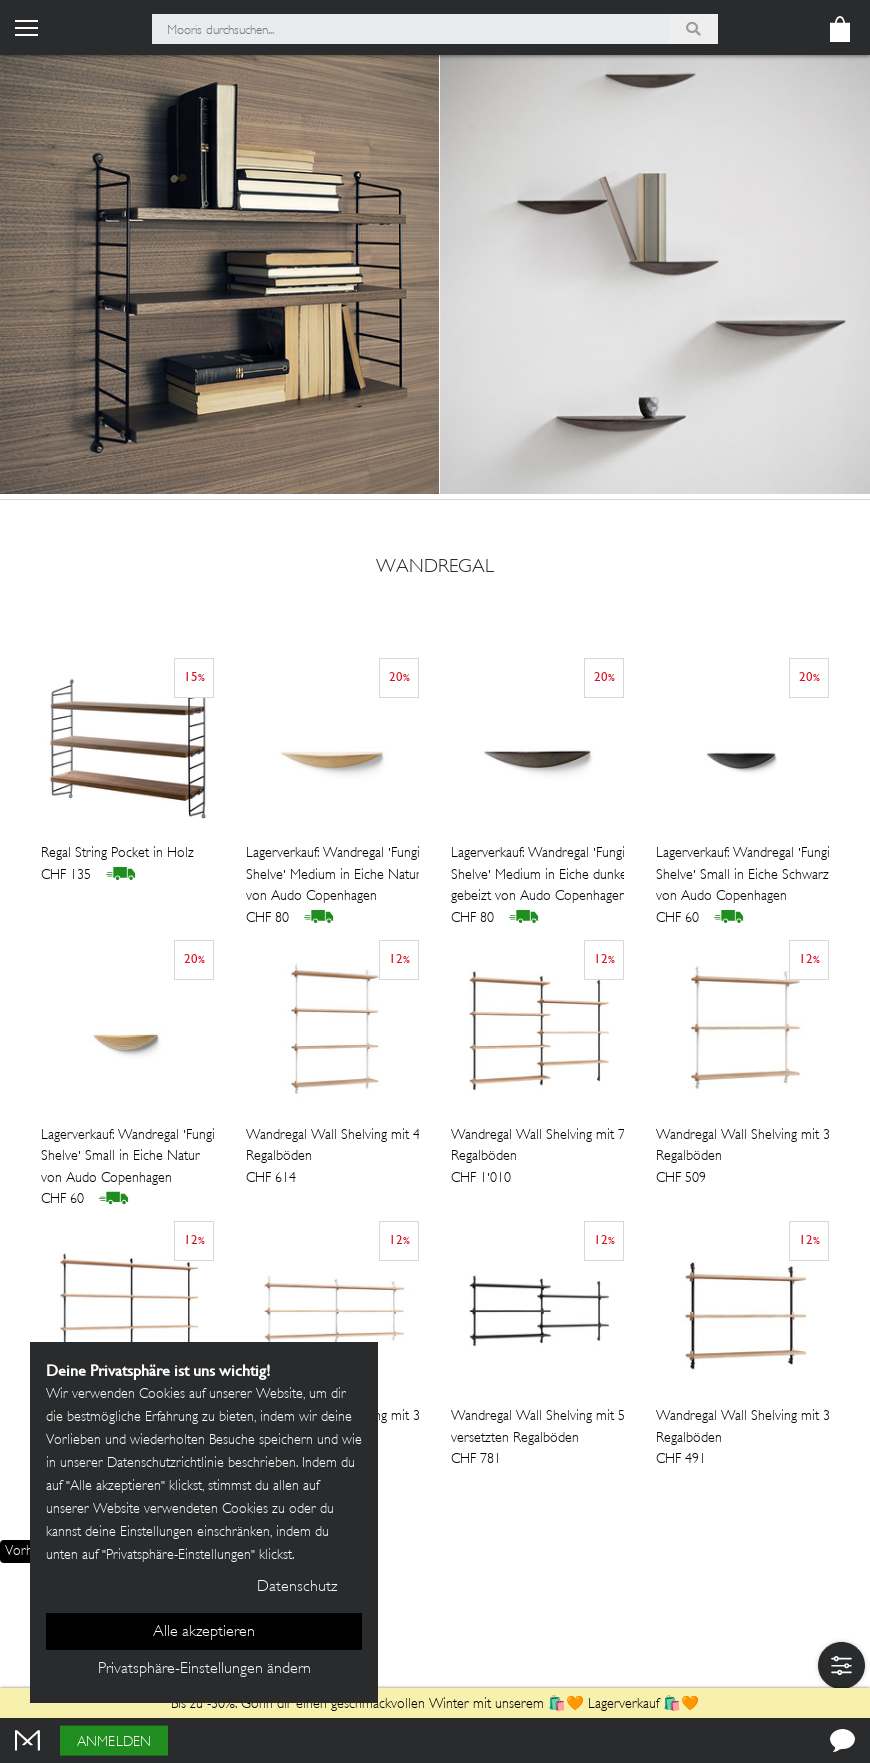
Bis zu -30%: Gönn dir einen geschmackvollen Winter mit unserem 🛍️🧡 (379, 1704)
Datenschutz (297, 1587)
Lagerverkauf (623, 1704)
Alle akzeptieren (204, 1632)
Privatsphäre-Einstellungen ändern (204, 1669)
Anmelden (114, 1742)
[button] (841, 1665)
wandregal (435, 568)
